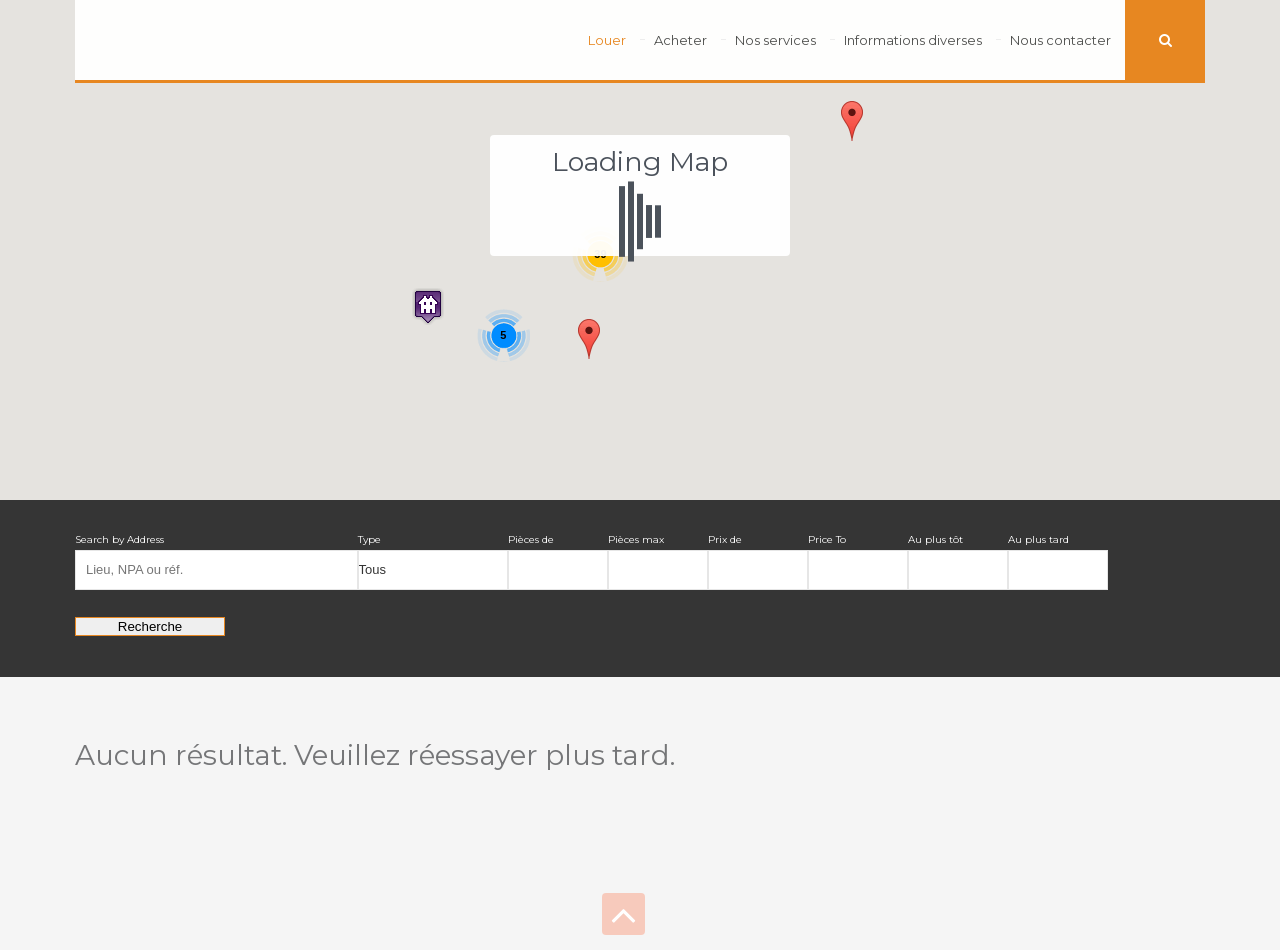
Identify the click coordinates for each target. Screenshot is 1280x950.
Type (369, 539)
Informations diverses (913, 40)
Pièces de (531, 539)
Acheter (680, 40)
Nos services (775, 40)
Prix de (725, 539)
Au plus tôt (935, 539)
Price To (827, 539)
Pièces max (636, 539)
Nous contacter (1060, 40)
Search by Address (119, 539)
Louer (607, 40)
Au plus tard (1038, 539)
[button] (428, 306)
